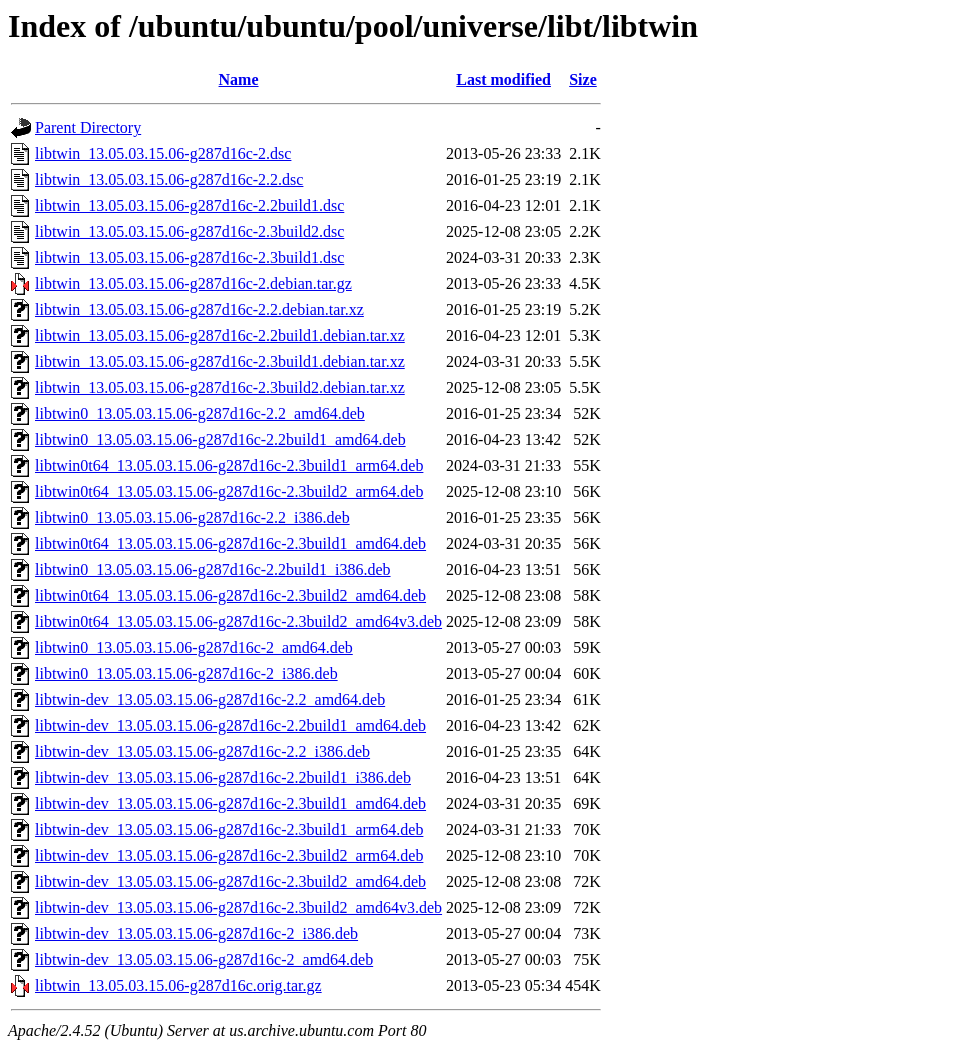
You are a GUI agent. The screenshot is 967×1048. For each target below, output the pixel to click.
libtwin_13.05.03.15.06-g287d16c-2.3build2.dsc (189, 231)
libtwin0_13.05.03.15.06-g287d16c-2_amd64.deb (194, 647)
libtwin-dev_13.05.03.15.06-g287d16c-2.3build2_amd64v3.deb (238, 907)
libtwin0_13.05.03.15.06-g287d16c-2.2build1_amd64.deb (220, 439)
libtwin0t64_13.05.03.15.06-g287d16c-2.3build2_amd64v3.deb (238, 621)
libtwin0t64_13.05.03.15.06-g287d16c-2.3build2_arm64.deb (229, 491)
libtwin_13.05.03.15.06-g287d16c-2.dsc (163, 153)
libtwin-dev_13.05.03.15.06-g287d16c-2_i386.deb (196, 933)
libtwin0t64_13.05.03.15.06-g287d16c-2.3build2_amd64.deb (230, 595)
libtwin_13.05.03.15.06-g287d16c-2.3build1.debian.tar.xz (220, 361)
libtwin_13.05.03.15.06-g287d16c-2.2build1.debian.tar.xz (220, 335)
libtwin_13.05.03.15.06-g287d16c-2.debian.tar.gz (193, 283)
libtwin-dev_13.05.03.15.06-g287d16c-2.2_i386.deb (202, 751)
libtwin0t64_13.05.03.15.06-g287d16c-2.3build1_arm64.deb (229, 465)
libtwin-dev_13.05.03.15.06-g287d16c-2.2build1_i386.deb (223, 777)
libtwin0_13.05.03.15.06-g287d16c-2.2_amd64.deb (200, 413)
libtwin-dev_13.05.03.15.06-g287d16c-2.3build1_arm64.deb (229, 829)
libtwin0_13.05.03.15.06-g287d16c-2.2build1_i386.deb (213, 569)
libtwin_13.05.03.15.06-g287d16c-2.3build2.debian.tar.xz (220, 387)
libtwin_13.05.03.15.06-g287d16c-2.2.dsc (169, 179)
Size (583, 79)
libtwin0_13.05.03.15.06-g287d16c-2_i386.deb (186, 673)
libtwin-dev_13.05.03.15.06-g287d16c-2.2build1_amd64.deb (230, 725)
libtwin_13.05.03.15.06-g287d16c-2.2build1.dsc (189, 205)
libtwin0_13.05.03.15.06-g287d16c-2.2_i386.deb (192, 517)
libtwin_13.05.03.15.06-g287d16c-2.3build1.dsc (189, 257)
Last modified (503, 79)
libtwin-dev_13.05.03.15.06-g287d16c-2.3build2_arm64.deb (229, 855)
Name (239, 79)
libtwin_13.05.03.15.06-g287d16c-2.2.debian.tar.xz (199, 309)
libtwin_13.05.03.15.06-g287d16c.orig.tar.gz (178, 985)
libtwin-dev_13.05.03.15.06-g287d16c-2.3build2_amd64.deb (230, 881)
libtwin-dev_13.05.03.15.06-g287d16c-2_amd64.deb (204, 959)
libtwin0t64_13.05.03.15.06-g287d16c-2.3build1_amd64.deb (230, 543)
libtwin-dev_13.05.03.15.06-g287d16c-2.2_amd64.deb (210, 699)
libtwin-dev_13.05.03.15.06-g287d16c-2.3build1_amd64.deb (230, 803)
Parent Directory (88, 127)
